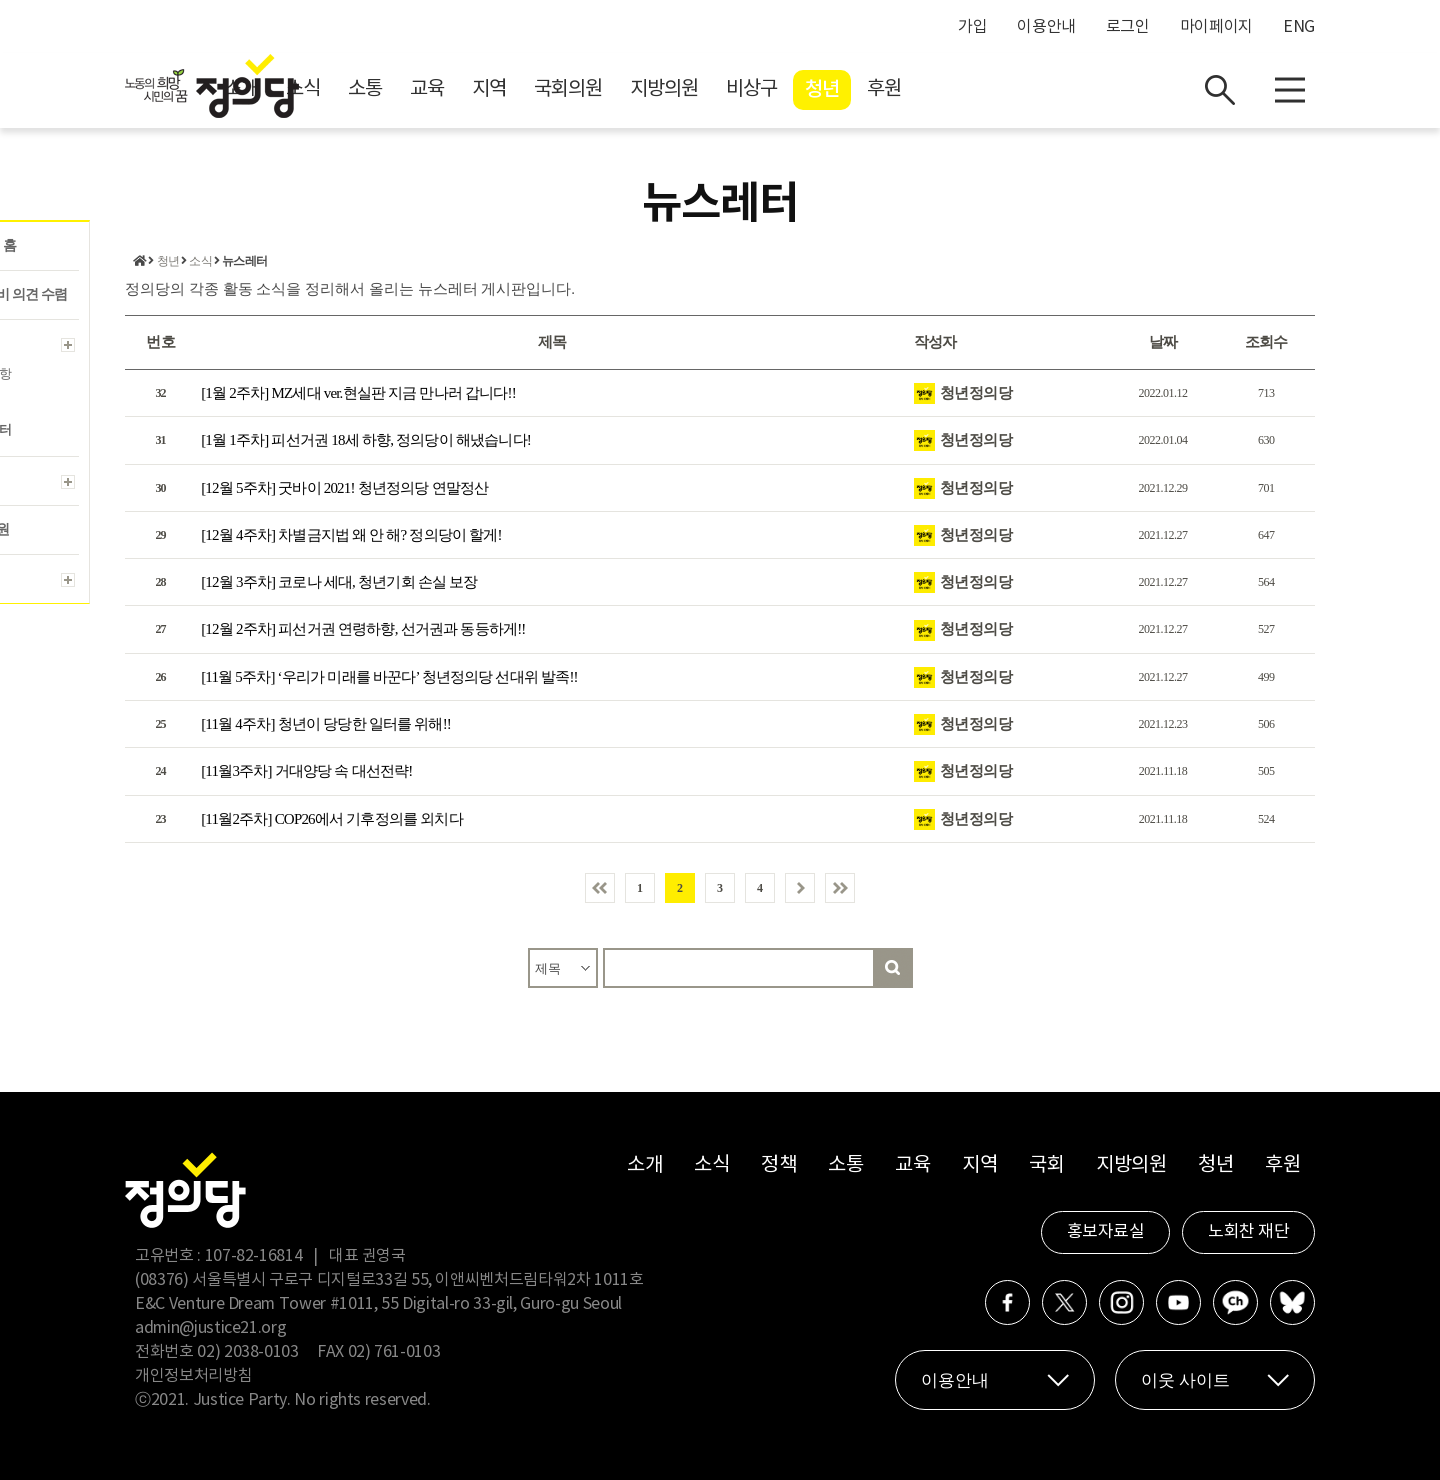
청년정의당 (976, 393)
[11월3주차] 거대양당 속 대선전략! (306, 772)
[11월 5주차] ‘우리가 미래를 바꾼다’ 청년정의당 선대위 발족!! (389, 677)
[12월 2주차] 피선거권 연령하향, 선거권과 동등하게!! (363, 630)
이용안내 (1046, 27)
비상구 (930, 90)
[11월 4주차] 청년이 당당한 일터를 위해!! (326, 724)
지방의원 (843, 90)
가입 (972, 27)
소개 (420, 90)
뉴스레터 (244, 262)
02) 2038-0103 (247, 1352)
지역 (668, 90)
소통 (544, 90)
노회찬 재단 (1248, 1232)
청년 (1001, 91)
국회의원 (747, 90)
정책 (778, 1165)
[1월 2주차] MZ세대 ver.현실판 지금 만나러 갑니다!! (358, 393)
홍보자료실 (1106, 1232)
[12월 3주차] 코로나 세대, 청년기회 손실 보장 (339, 582)
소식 (482, 90)
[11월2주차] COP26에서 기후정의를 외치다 (332, 819)
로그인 (1128, 27)
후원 (1063, 90)
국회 (1046, 1165)
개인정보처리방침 (193, 1376)
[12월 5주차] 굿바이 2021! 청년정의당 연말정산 (344, 488)
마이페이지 (1216, 27)
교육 (606, 90)
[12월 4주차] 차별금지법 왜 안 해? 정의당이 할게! (351, 535)
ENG (1299, 27)
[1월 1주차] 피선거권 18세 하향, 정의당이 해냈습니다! (366, 440)
